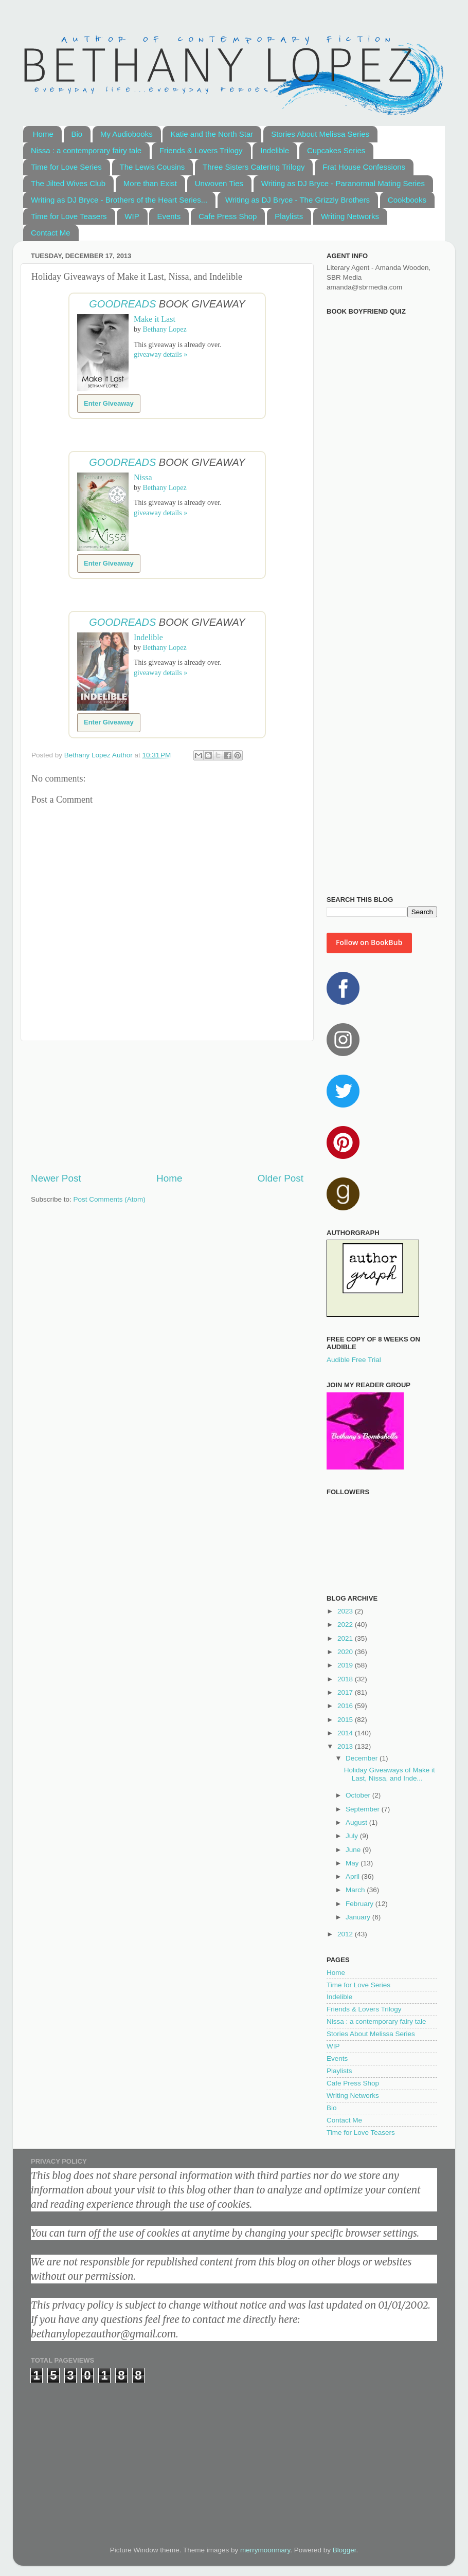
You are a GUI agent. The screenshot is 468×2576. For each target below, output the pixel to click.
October (359, 1795)
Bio (77, 134)
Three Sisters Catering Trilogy (253, 166)
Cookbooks (407, 199)
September (364, 1809)
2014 (346, 1733)
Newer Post (56, 1178)
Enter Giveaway (109, 403)
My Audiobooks (126, 134)
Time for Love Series (66, 166)
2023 (346, 1611)
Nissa (143, 477)
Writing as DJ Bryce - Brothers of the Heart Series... (119, 199)
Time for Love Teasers (69, 216)
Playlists (289, 216)
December (363, 1758)
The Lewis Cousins (152, 166)
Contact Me (50, 232)
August (357, 1822)
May (353, 1863)
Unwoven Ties (219, 183)
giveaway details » (160, 354)
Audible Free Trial (354, 1360)
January (359, 1917)
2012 (346, 1934)
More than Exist (150, 183)
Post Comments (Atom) (110, 1199)
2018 (346, 1679)
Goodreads (122, 304)
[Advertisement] (167, 1106)
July (353, 1836)
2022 (346, 1624)
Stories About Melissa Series (320, 134)
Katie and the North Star (211, 134)
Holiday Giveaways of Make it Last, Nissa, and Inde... (389, 1774)
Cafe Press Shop (228, 216)
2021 (346, 1638)
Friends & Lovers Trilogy (201, 150)
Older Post (280, 1178)
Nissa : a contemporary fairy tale (86, 150)
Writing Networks (350, 216)
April (354, 1876)
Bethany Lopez (165, 329)
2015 (346, 1720)
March (356, 1890)
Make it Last (154, 319)
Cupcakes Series (336, 150)
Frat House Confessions (363, 166)
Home (43, 134)
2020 (346, 1652)
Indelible (274, 150)
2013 (346, 1746)
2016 (346, 1706)
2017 (346, 1692)
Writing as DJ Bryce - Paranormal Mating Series (343, 183)
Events (169, 216)
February (360, 1904)
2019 (346, 1665)
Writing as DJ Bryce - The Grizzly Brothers (297, 199)
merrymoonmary (265, 2550)
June (354, 1850)
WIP (131, 216)
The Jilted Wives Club (68, 183)
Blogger (344, 2550)
